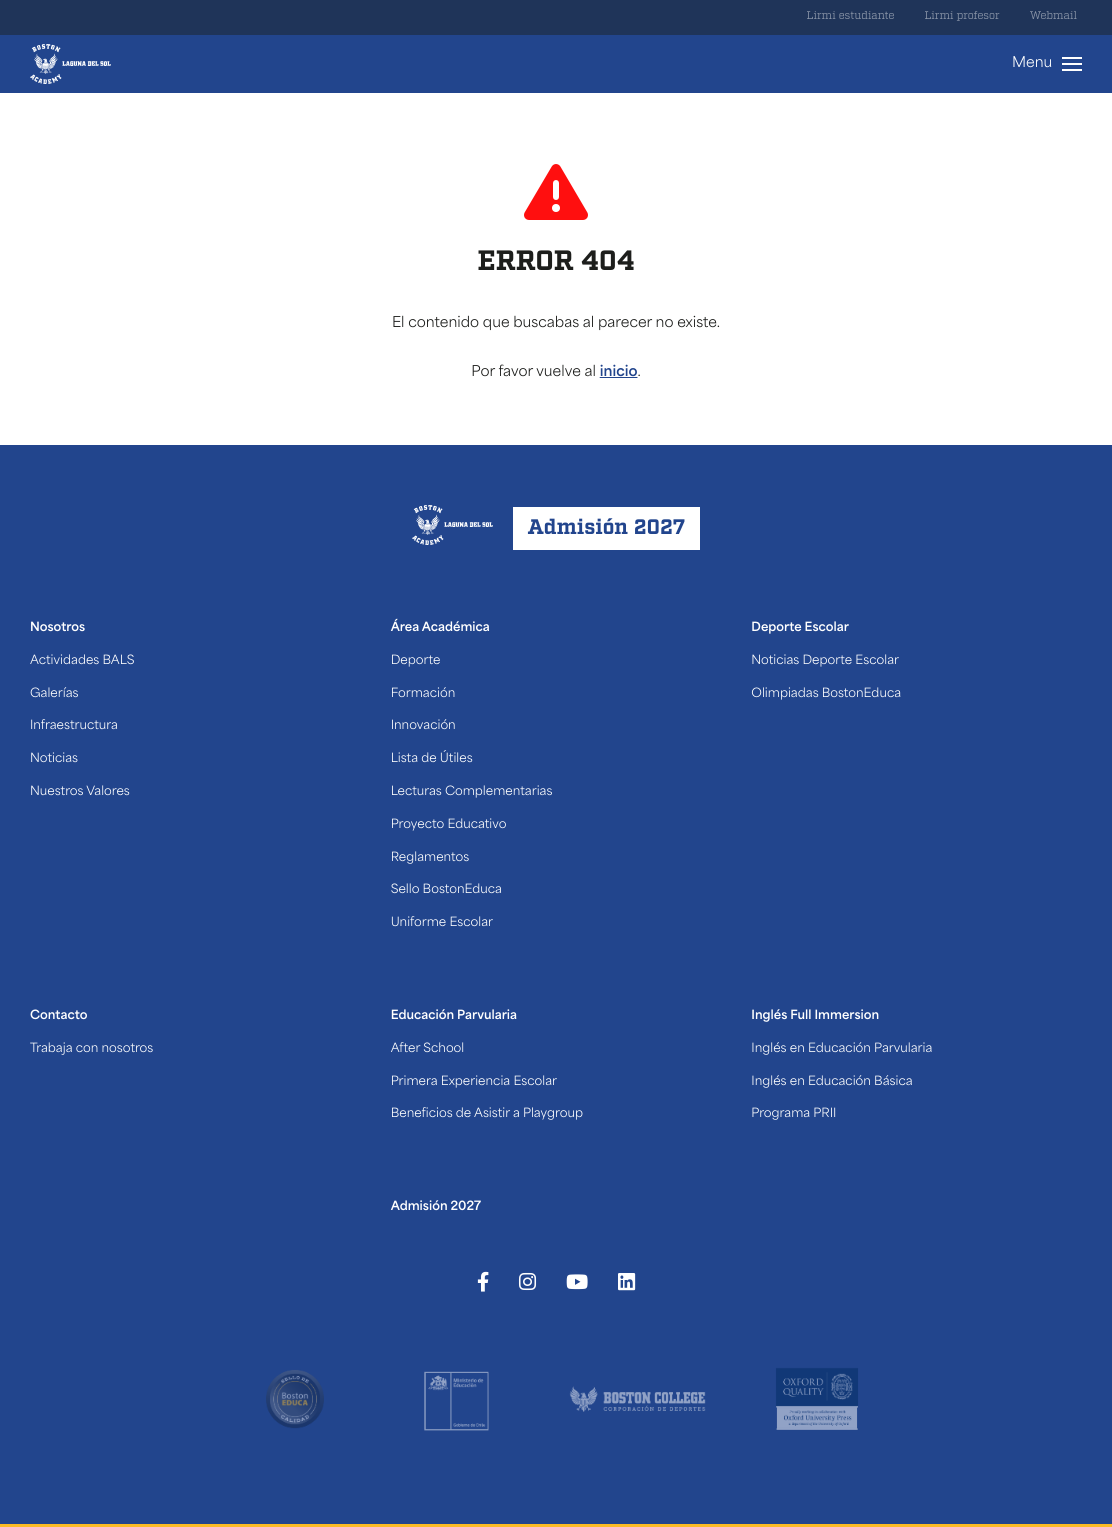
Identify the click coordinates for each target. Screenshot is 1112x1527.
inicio (619, 372)
